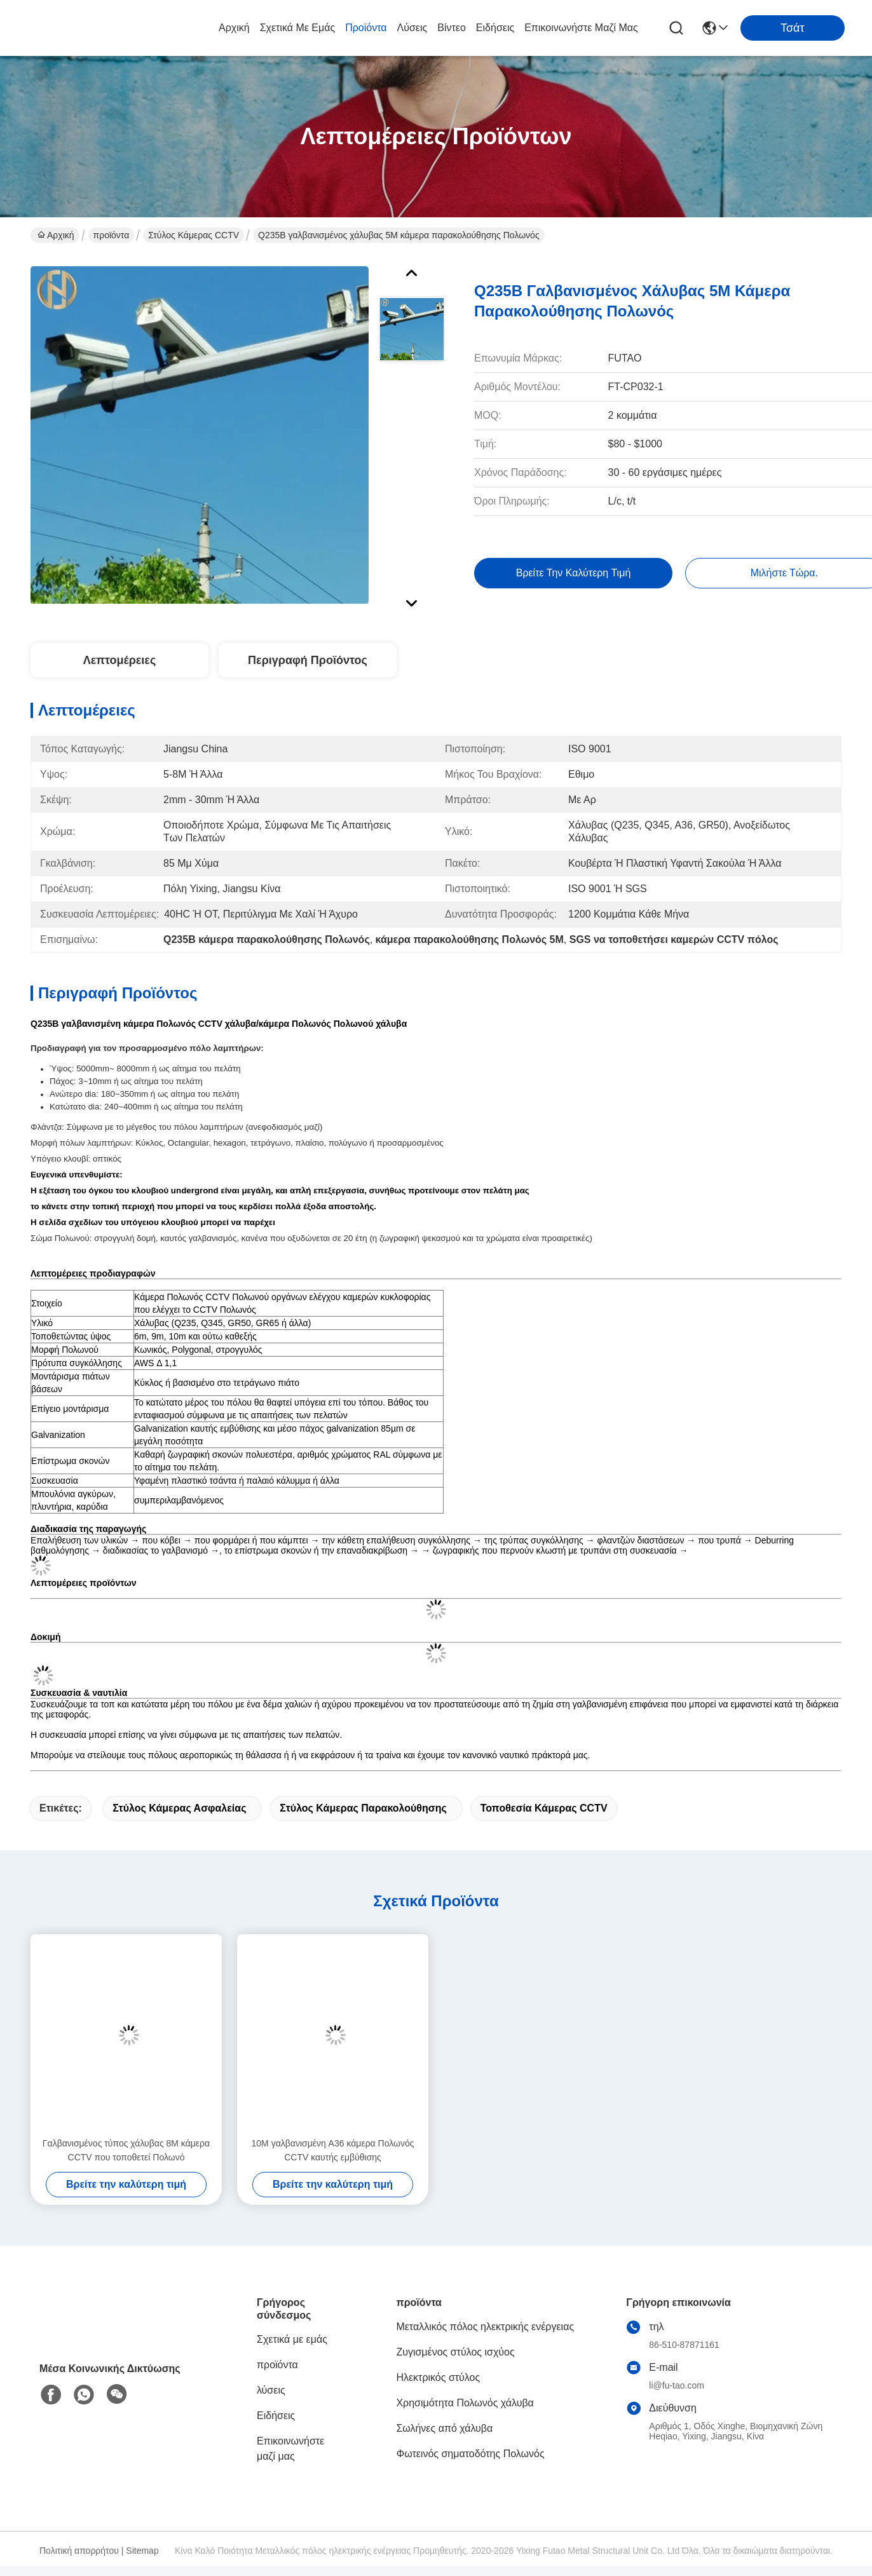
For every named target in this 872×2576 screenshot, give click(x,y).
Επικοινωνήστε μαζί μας (581, 27)
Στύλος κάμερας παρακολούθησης (363, 1808)
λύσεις (412, 27)
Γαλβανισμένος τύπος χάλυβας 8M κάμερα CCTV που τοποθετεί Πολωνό (126, 2150)
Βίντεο (451, 27)
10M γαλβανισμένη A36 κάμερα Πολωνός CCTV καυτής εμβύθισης (333, 2150)
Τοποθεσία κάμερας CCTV (544, 1808)
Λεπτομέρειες (119, 660)
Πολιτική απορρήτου (79, 2550)
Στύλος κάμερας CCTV (193, 235)
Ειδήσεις (495, 27)
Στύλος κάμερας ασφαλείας (179, 1808)
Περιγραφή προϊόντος (307, 660)
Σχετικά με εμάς (298, 27)
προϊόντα (365, 27)
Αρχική (234, 27)
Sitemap (142, 2550)
